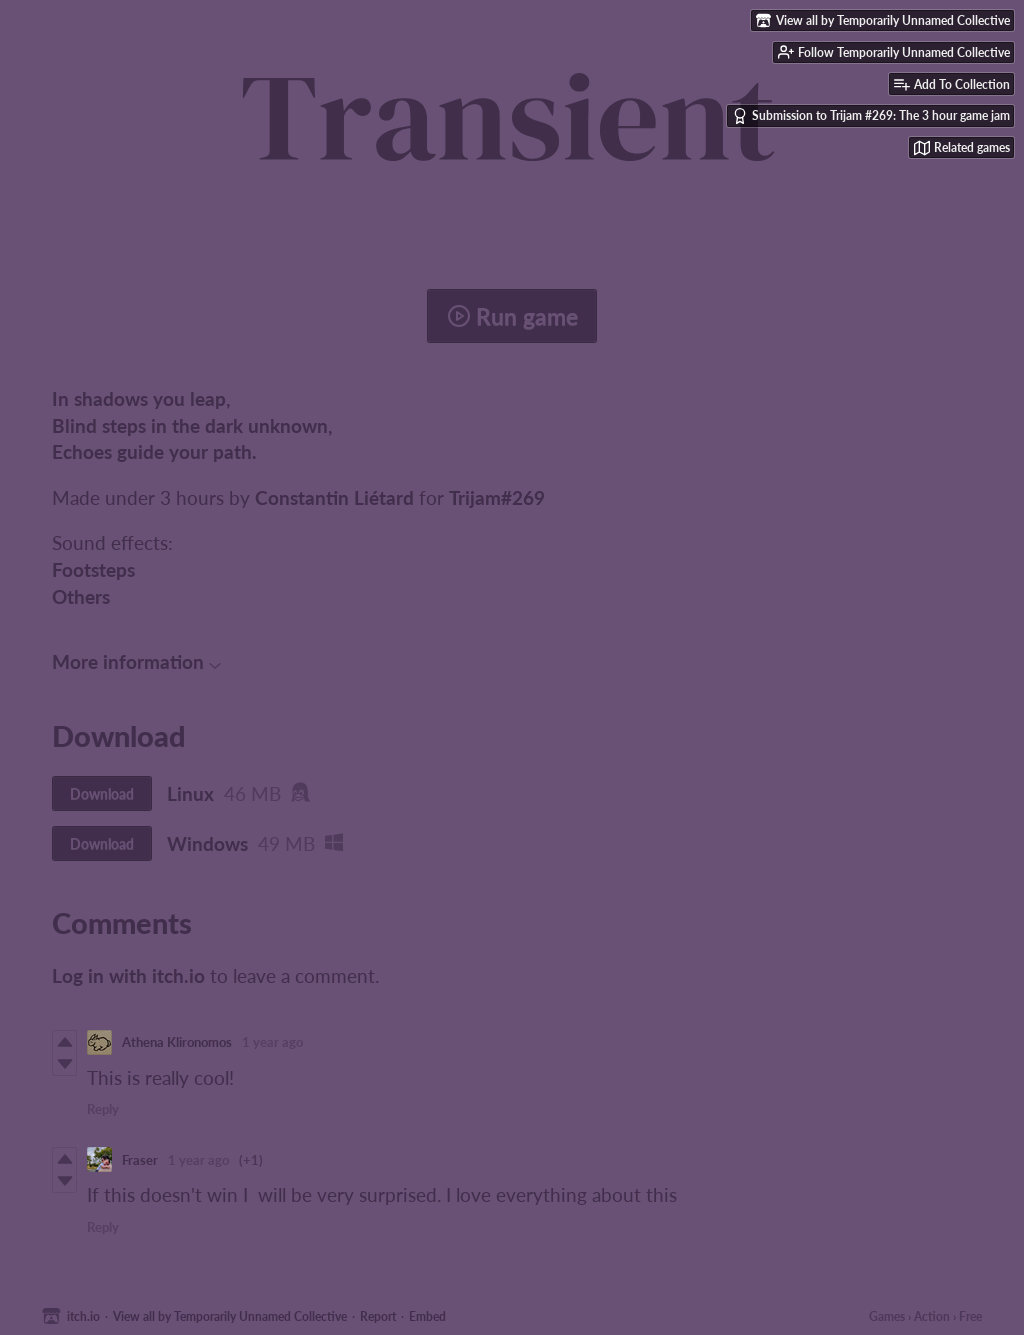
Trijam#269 (497, 497)
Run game (512, 316)
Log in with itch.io (128, 975)
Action (932, 1316)
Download (102, 793)
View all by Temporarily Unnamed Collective (230, 1316)
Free (970, 1316)
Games (887, 1316)
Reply (103, 1109)
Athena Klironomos (177, 1042)
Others (81, 596)
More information (136, 661)
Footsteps (93, 569)
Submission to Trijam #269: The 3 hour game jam (871, 116)
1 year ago (272, 1042)
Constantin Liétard (334, 497)
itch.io (83, 1316)
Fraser (140, 1160)
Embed (427, 1316)
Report (378, 1316)
